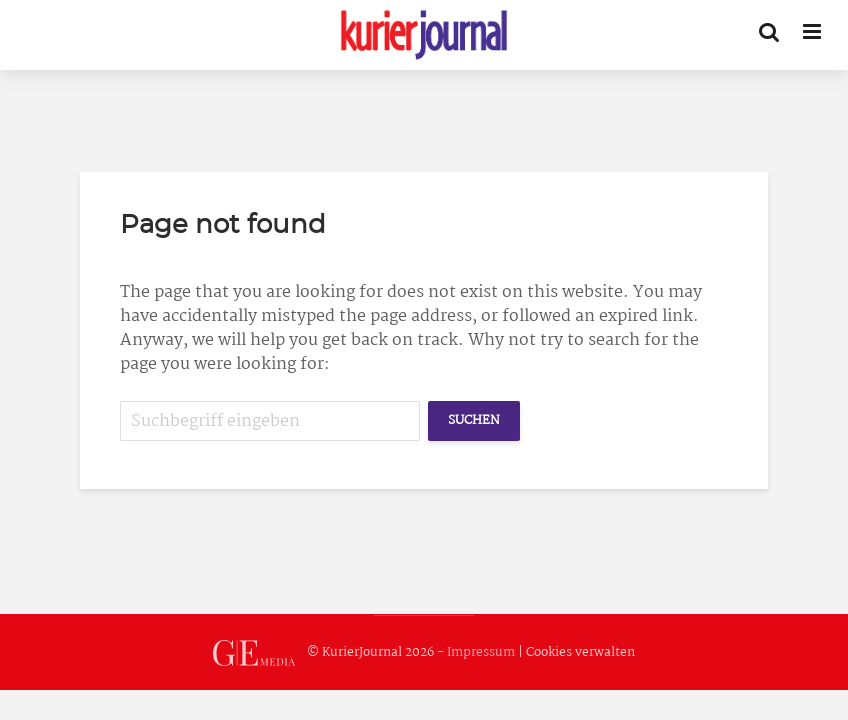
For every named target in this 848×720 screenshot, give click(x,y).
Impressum (481, 652)
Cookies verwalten (580, 652)
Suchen (474, 420)
